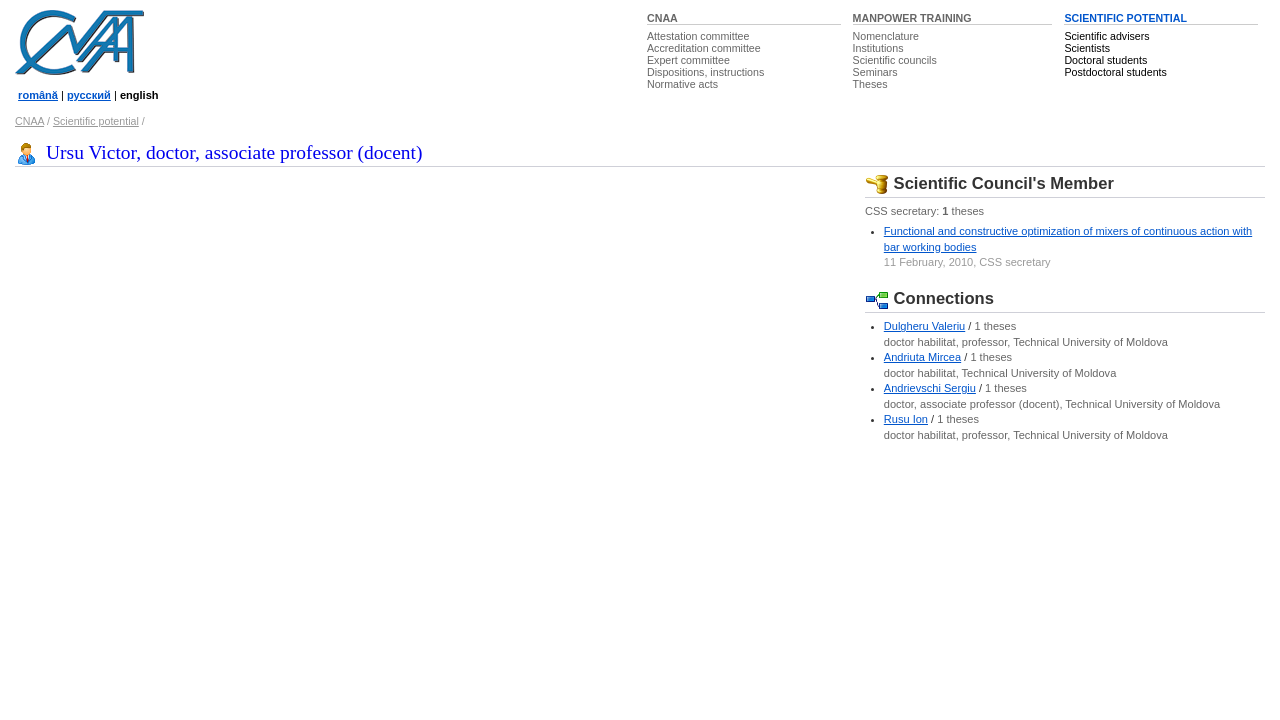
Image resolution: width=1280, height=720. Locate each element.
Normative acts (682, 84)
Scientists (1087, 48)
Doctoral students (1105, 60)
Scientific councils (895, 60)
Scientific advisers (1106, 36)
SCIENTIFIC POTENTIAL (1125, 18)
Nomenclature (886, 36)
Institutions (878, 48)
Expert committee (688, 60)
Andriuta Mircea (922, 357)
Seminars (875, 72)
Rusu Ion (906, 419)
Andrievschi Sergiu (930, 388)
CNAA (662, 18)
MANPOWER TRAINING (912, 18)
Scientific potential (96, 121)
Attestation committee (698, 36)
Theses (870, 84)
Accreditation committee (704, 48)
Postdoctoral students (1115, 72)
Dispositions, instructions (705, 72)
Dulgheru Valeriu (924, 326)
